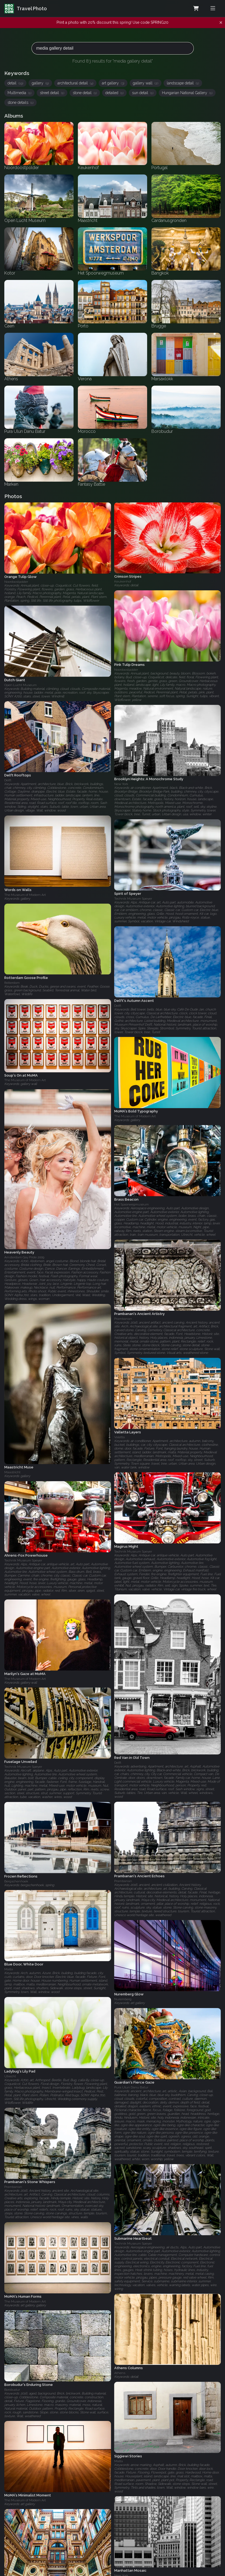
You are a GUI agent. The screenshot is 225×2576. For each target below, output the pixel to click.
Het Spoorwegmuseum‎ (131, 1204)
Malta (8, 1969)
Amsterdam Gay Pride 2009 (24, 1257)
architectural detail (75, 83)
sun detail (142, 93)
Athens (119, 2373)
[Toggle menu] (212, 8)
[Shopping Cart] (196, 8)
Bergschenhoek (16, 1881)
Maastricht (12, 1472)
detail (15, 83)
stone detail (85, 93)
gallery (40, 83)
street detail (52, 93)
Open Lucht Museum (20, 685)
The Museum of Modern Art (25, 895)
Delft (7, 780)
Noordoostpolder (16, 582)
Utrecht (10, 2076)
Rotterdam (12, 982)
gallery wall (145, 83)
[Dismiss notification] (221, 22)
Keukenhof (122, 581)
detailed (114, 93)
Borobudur (12, 2389)
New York (121, 784)
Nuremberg (122, 1999)
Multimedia (19, 93)
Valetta (119, 1437)
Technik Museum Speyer (133, 898)
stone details (20, 102)
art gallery (113, 83)
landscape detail (183, 83)
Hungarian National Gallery (187, 93)
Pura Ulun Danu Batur (131, 2087)
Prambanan (123, 1319)
